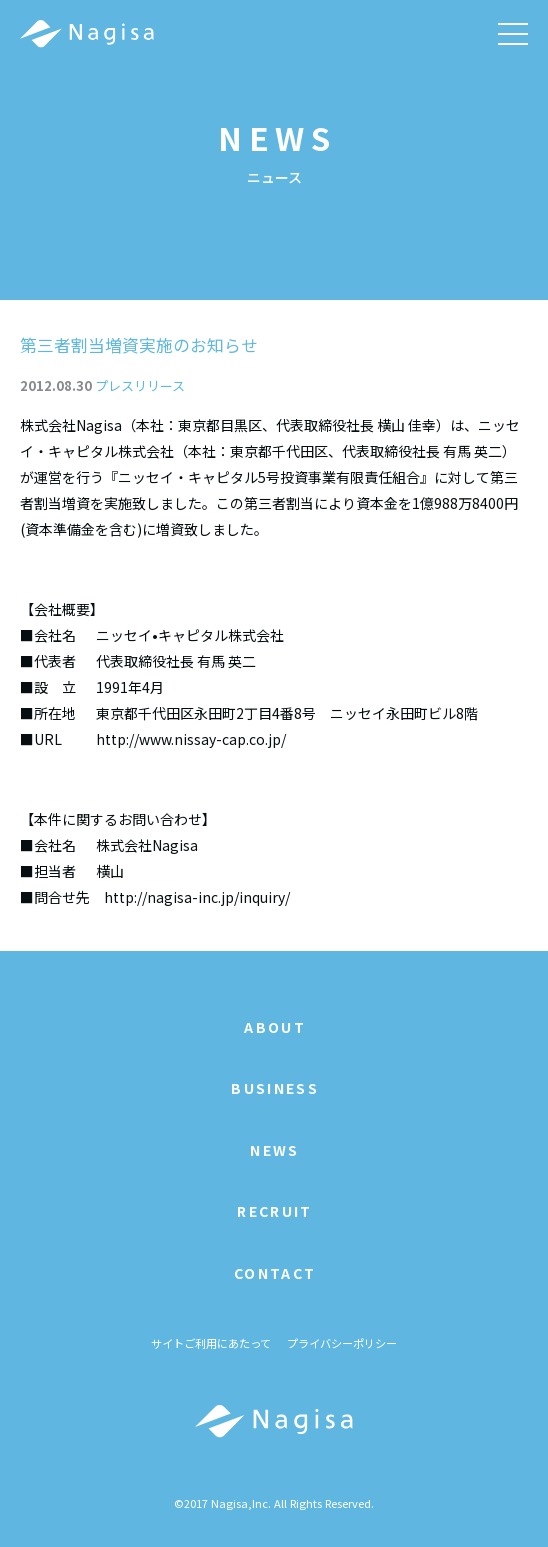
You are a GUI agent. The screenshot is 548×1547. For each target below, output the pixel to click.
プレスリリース (140, 385)
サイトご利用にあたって (211, 1343)
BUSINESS (275, 1088)
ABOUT (275, 1027)
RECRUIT (274, 1211)
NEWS (274, 1150)
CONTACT (275, 1273)
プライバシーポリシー (342, 1343)
